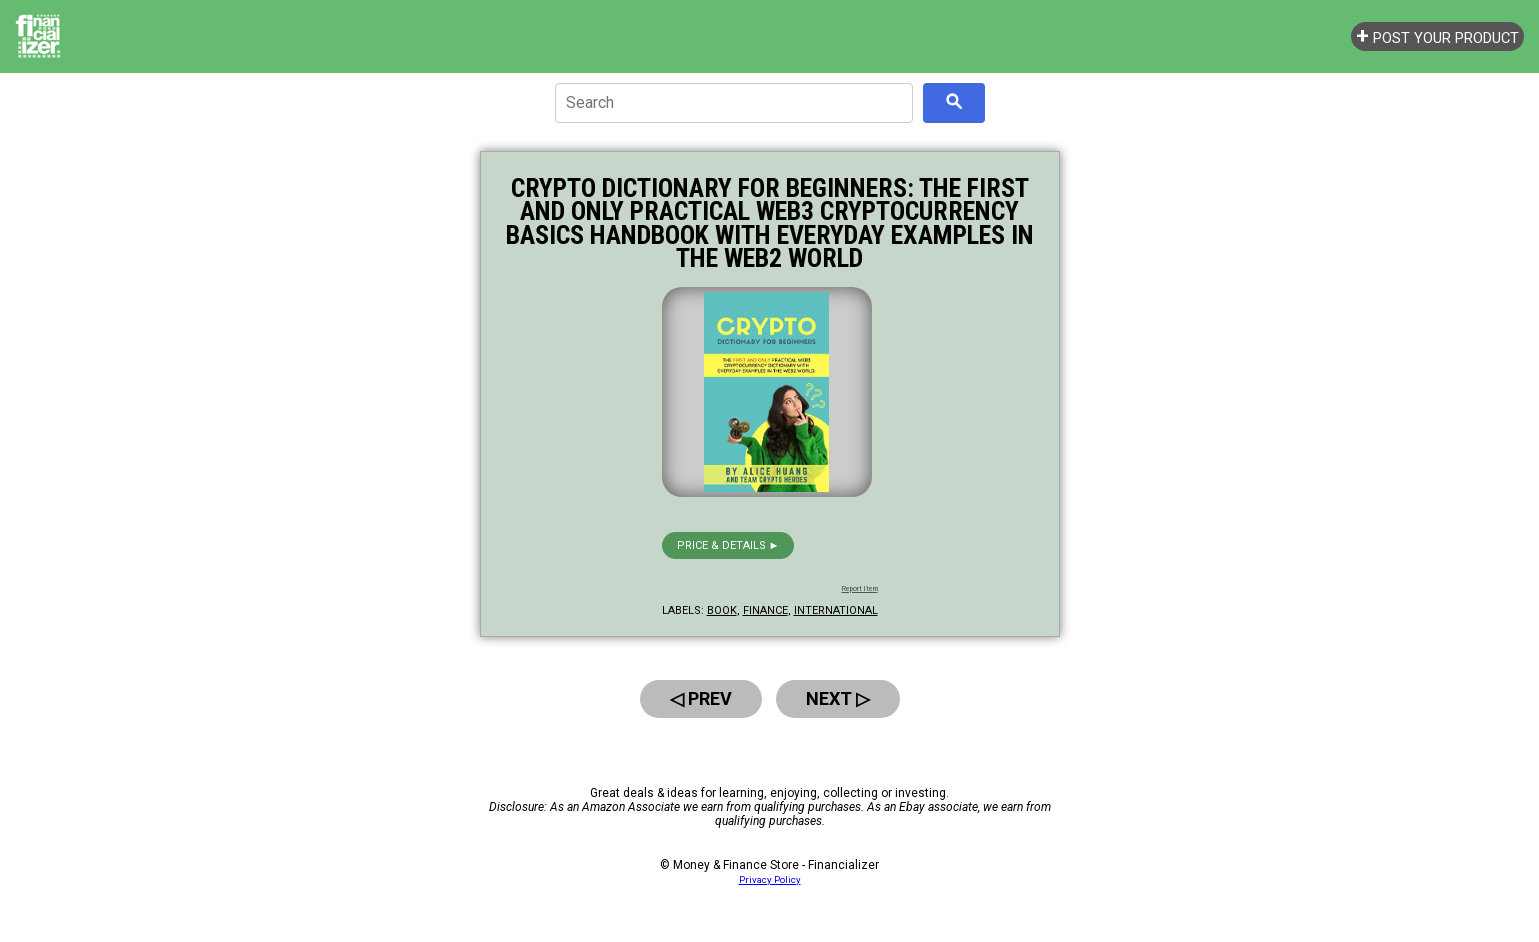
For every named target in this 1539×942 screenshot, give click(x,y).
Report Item (860, 589)
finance (765, 610)
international (836, 610)
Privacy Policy (770, 879)
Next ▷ (838, 698)
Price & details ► (728, 545)
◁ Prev (701, 698)
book (722, 610)
